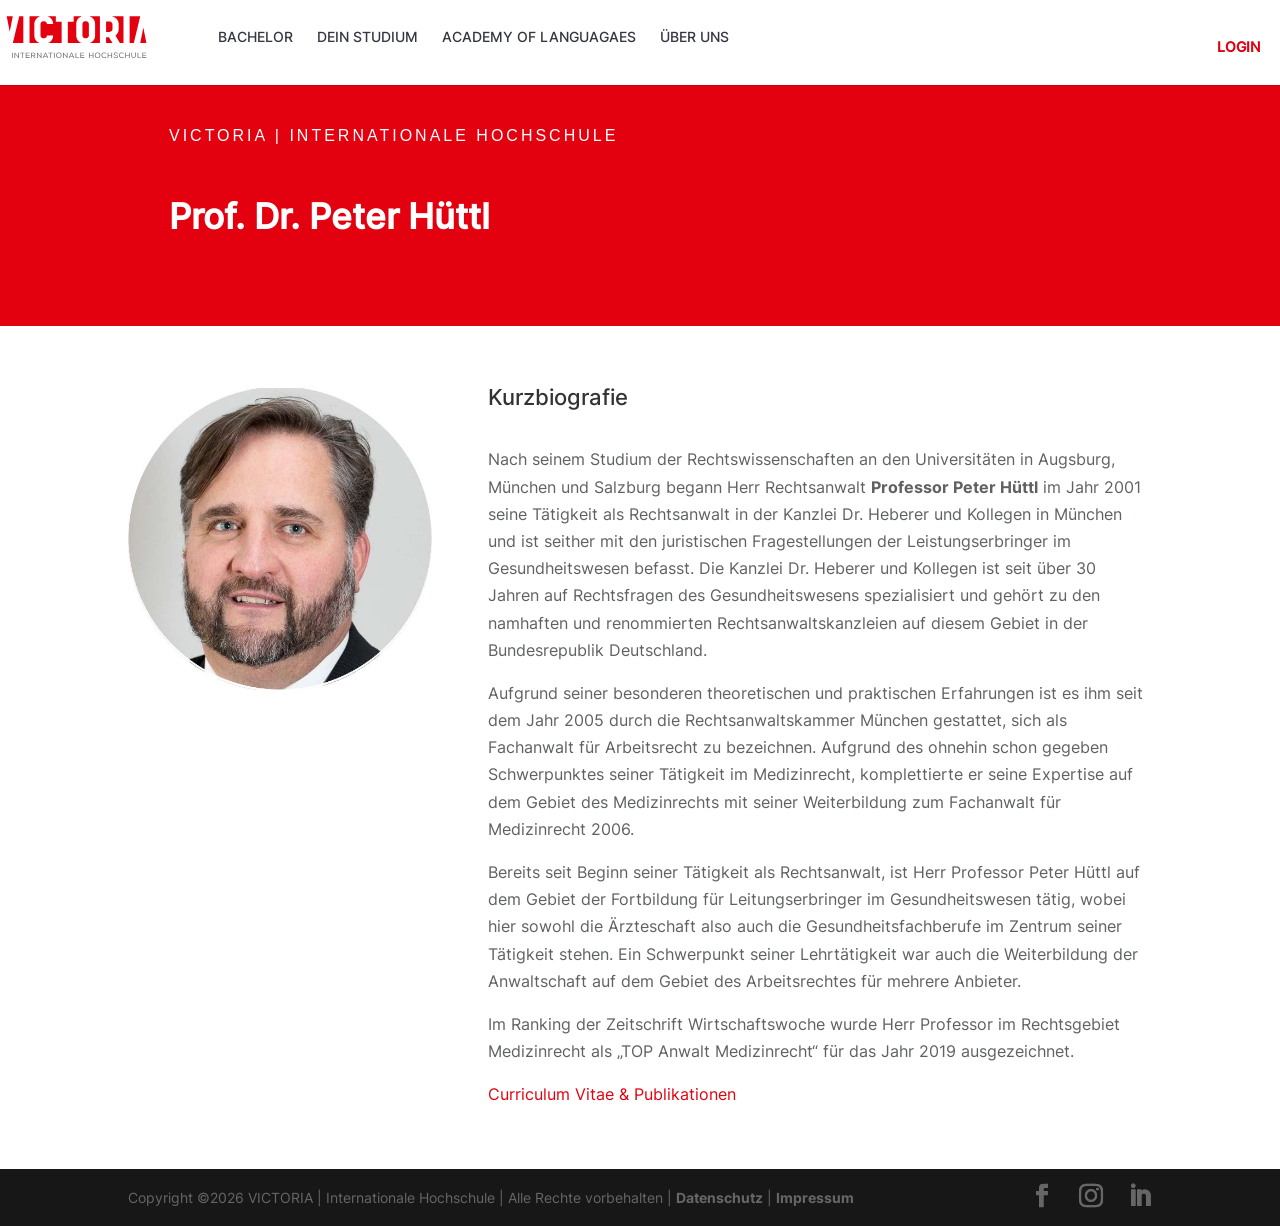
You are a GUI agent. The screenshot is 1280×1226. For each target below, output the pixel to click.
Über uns (694, 37)
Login (1238, 47)
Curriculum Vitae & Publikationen (612, 1094)
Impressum (815, 1197)
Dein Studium (367, 37)
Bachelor (255, 37)
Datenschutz (719, 1197)
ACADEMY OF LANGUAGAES (539, 37)
